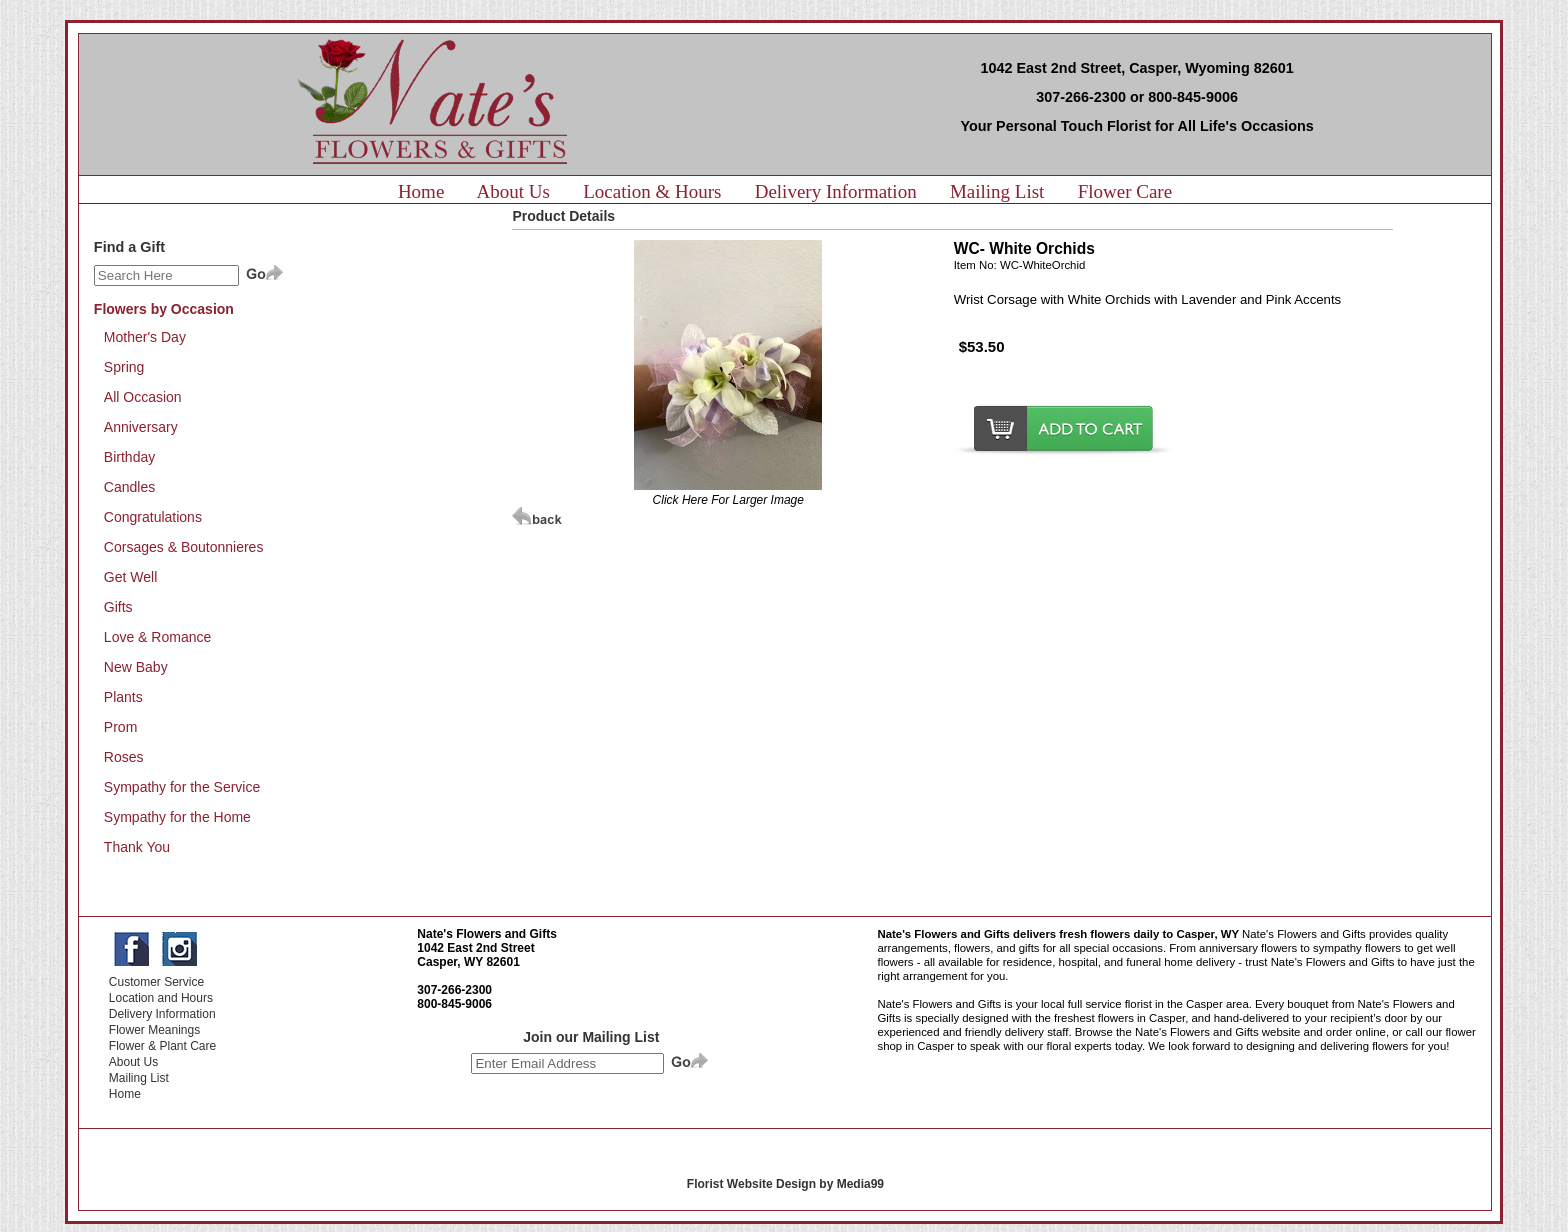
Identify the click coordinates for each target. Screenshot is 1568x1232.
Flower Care (1125, 191)
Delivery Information (836, 191)
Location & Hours (652, 191)
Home (421, 191)
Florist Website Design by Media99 (785, 1184)
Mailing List (997, 191)
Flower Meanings (154, 1030)
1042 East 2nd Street (475, 948)
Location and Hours (161, 998)
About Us (513, 191)
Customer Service (156, 982)
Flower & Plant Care (162, 1046)
